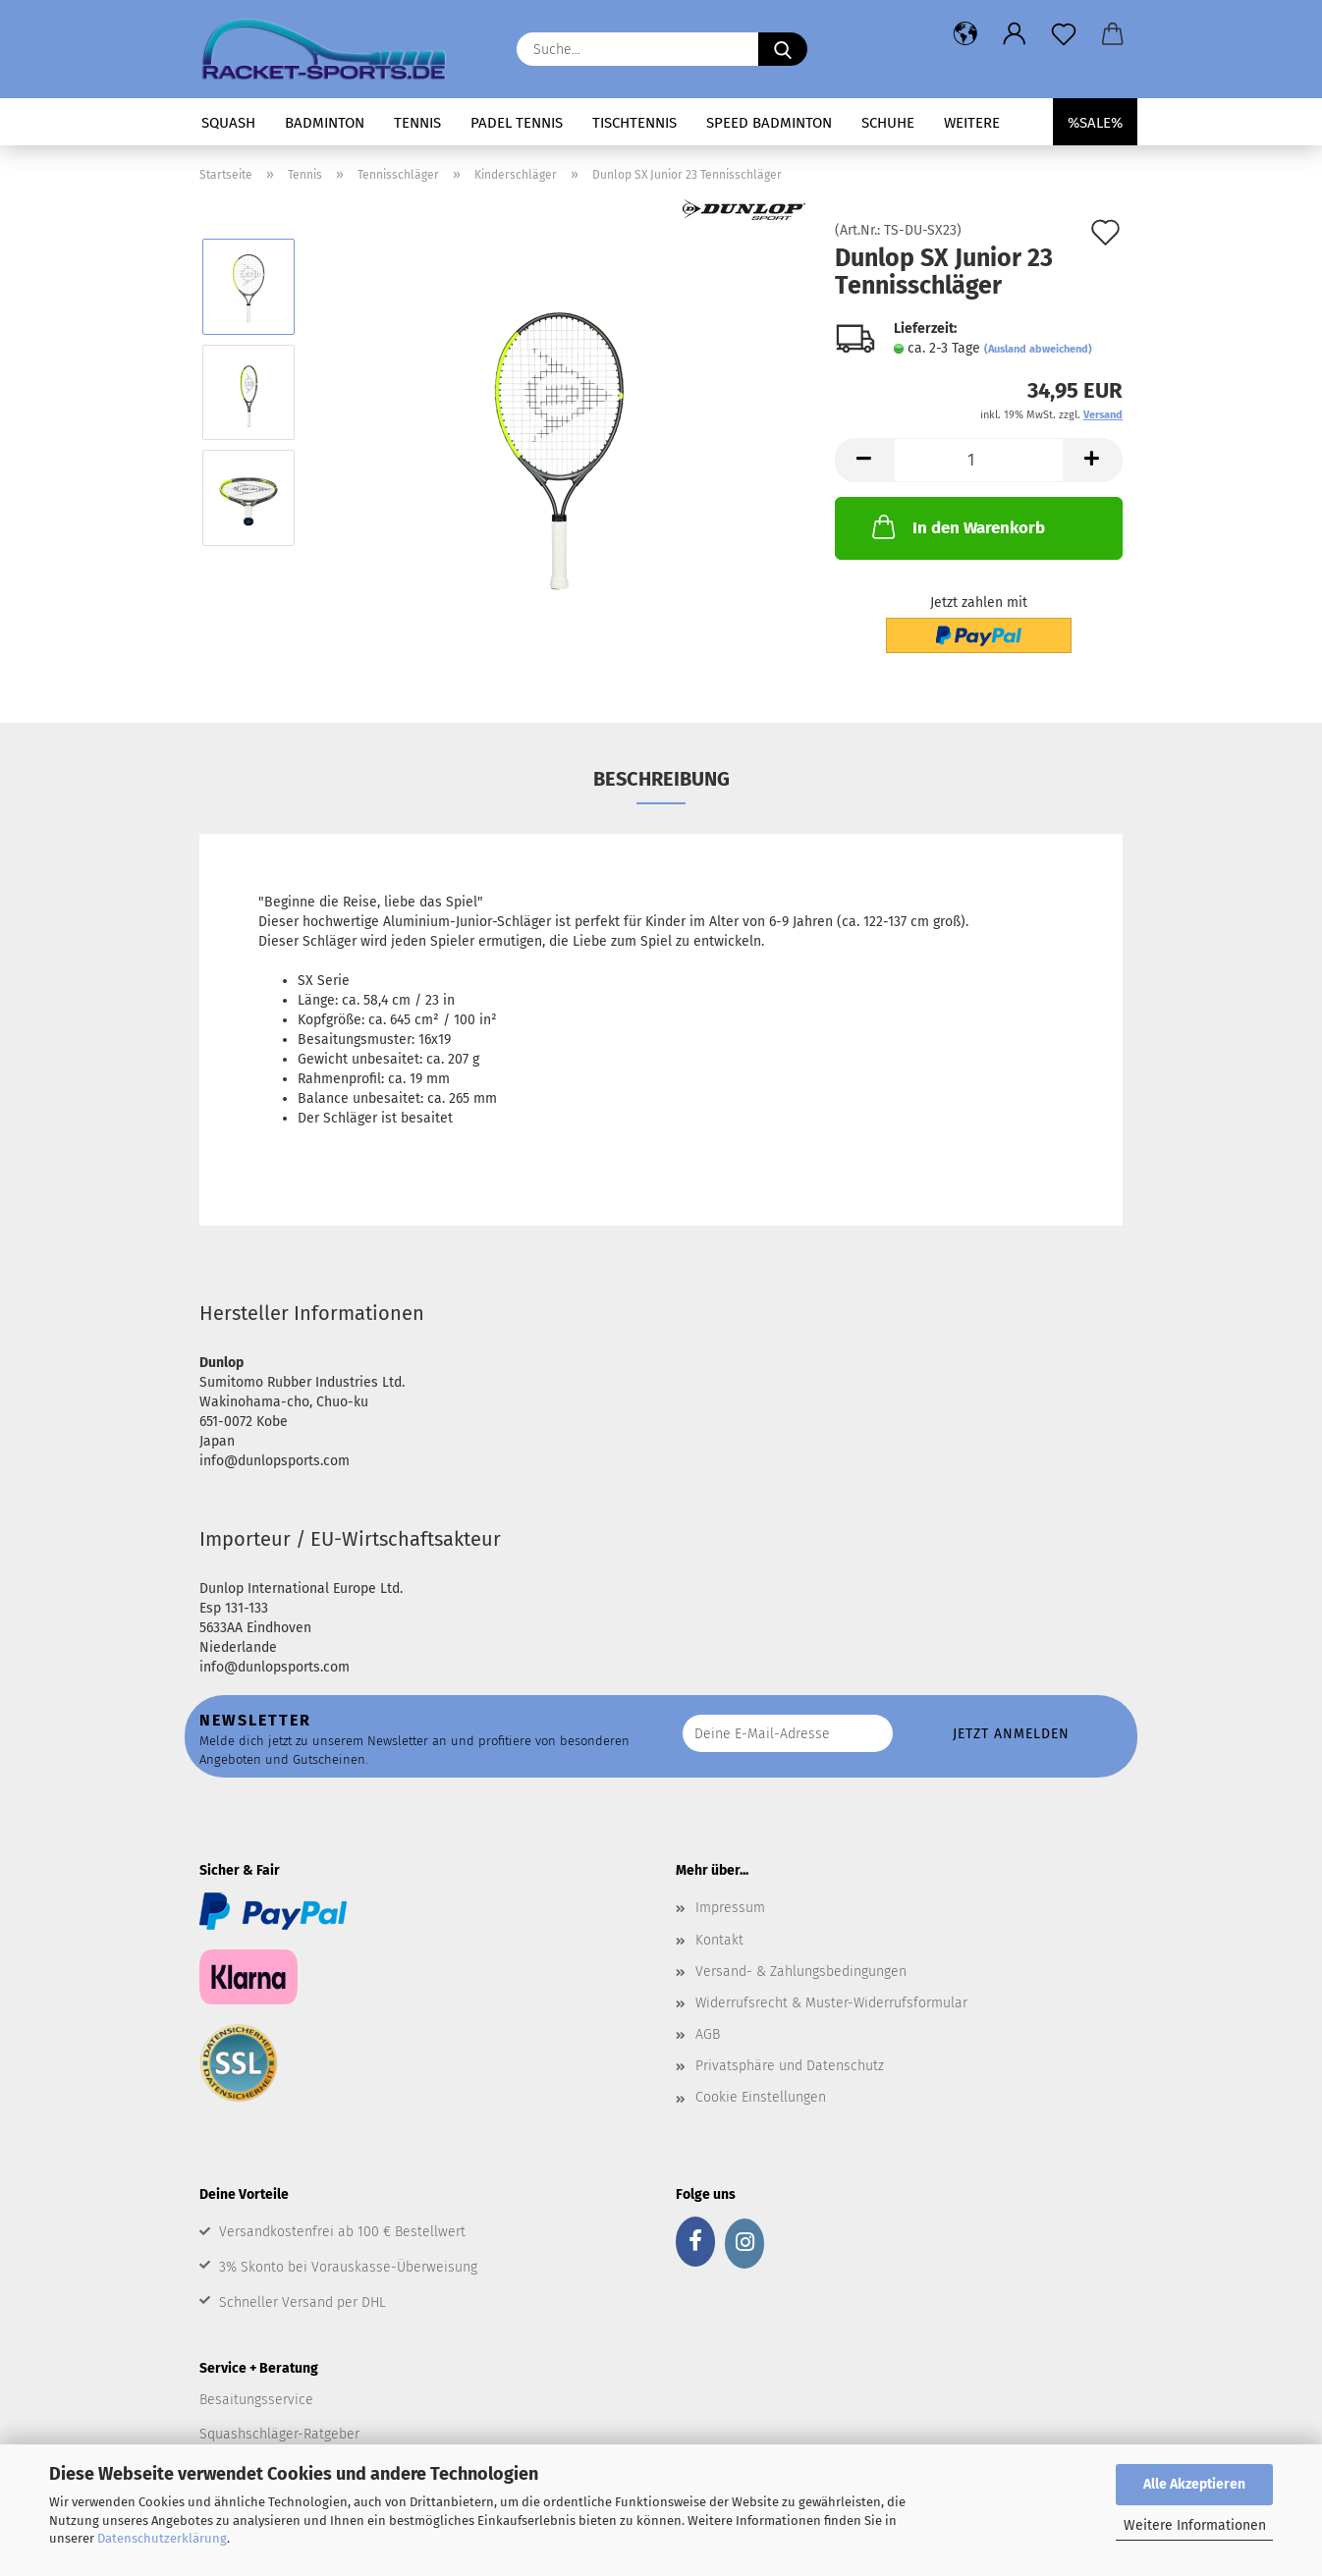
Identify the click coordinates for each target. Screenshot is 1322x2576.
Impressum (730, 1907)
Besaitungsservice (256, 2399)
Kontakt (719, 1940)
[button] (965, 34)
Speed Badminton (769, 123)
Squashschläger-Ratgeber (279, 2434)
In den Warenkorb (956, 526)
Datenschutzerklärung (162, 2538)
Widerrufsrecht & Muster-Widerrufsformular (831, 2003)
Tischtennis (634, 123)
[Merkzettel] (1063, 34)
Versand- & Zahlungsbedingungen (801, 1971)
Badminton (324, 123)
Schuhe (887, 123)
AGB (707, 2034)
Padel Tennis (516, 123)
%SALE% (1095, 123)
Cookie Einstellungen (760, 2097)
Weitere (972, 123)
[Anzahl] (979, 460)
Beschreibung (661, 779)
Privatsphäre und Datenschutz (789, 2065)
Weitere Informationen (1195, 2525)
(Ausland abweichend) (1038, 349)
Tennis (417, 123)
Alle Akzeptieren (1194, 2484)
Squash (228, 123)
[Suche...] (782, 49)
